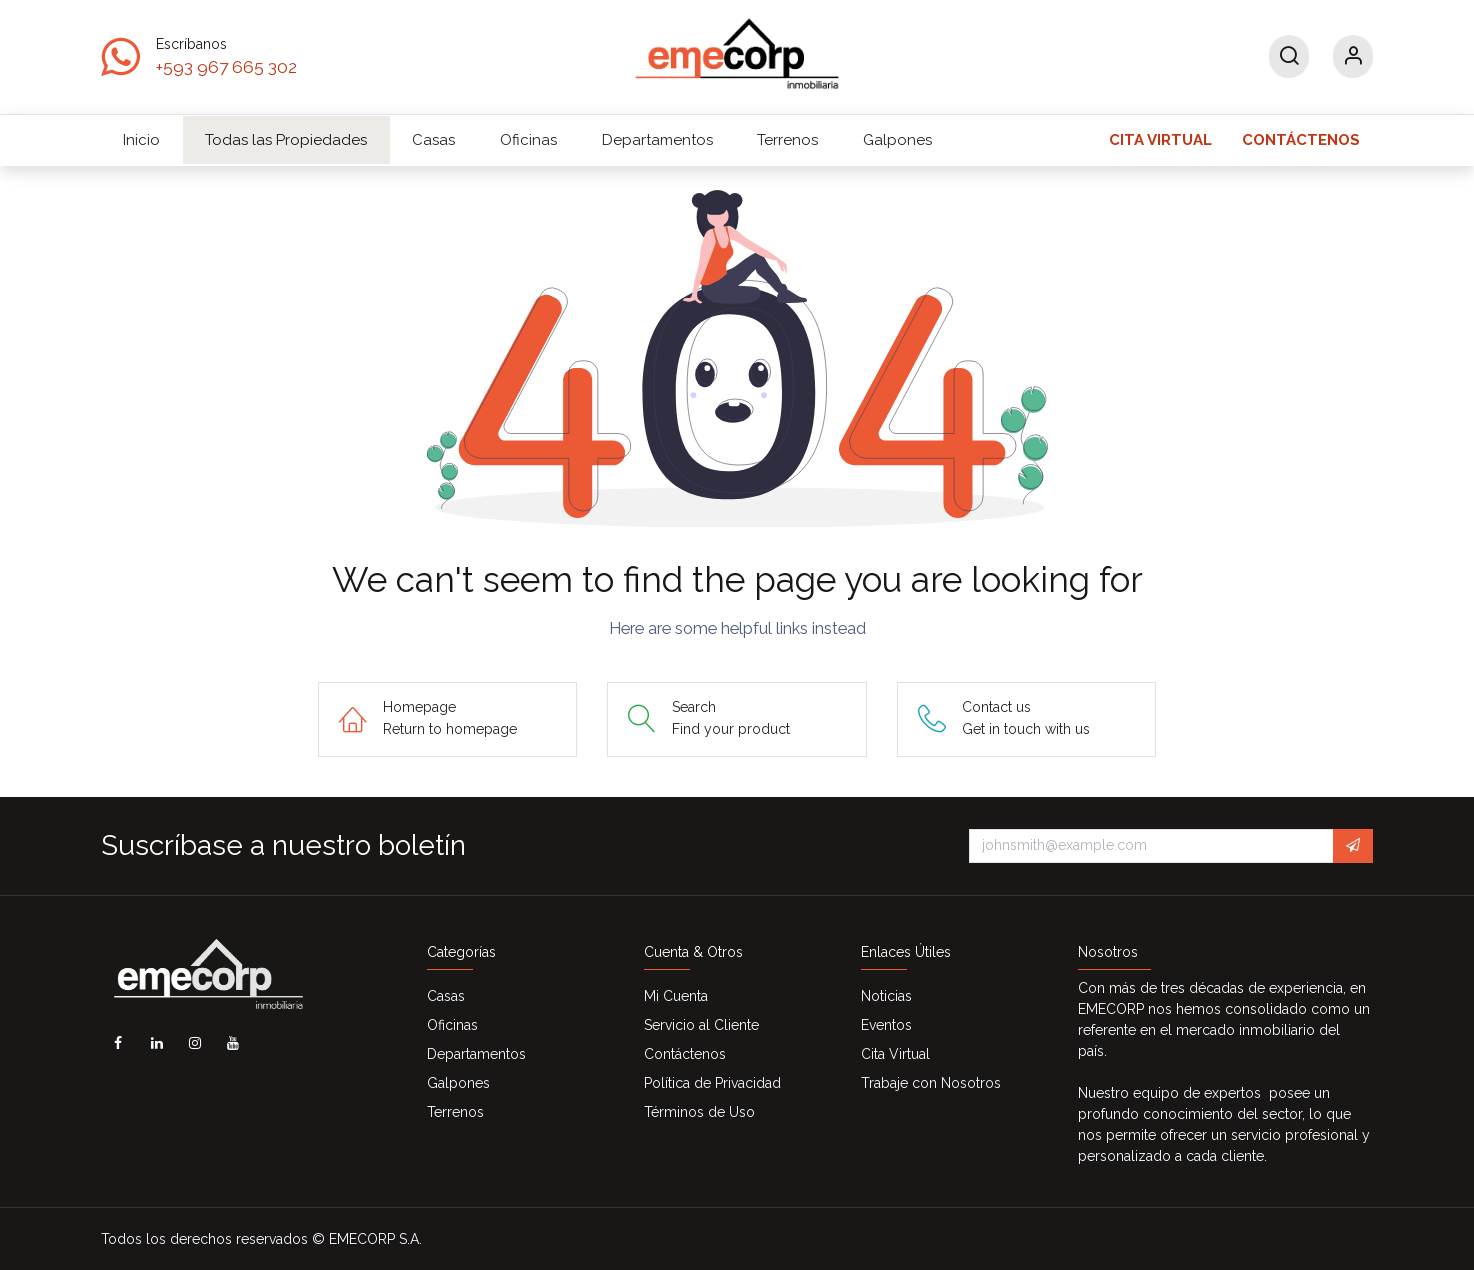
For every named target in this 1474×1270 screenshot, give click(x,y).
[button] (1353, 846)
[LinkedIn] (157, 1043)
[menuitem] (142, 140)
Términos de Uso (699, 1112)
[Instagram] (195, 1043)
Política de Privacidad (712, 1083)
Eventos (886, 1025)
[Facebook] (118, 1043)
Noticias (886, 996)
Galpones (458, 1083)
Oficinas (452, 1025)
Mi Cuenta (676, 996)
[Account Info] (1353, 56)
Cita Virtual (895, 1054)
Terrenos (455, 1112)
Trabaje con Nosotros (931, 1083)
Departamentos (476, 1054)
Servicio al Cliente (701, 1025)
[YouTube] (233, 1043)
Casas (446, 996)
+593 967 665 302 (226, 67)
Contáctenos (685, 1054)
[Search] (1289, 56)
